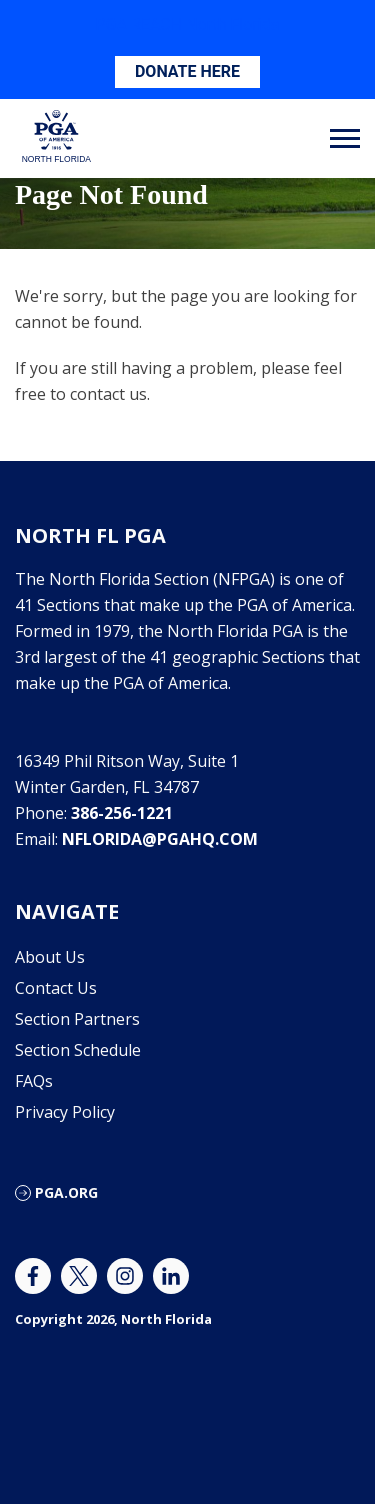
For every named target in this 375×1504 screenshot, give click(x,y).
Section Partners (77, 1019)
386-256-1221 (122, 813)
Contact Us (56, 988)
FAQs (34, 1081)
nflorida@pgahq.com (160, 839)
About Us (50, 957)
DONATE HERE (187, 71)
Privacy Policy (65, 1112)
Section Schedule (78, 1050)
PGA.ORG (66, 1192)
